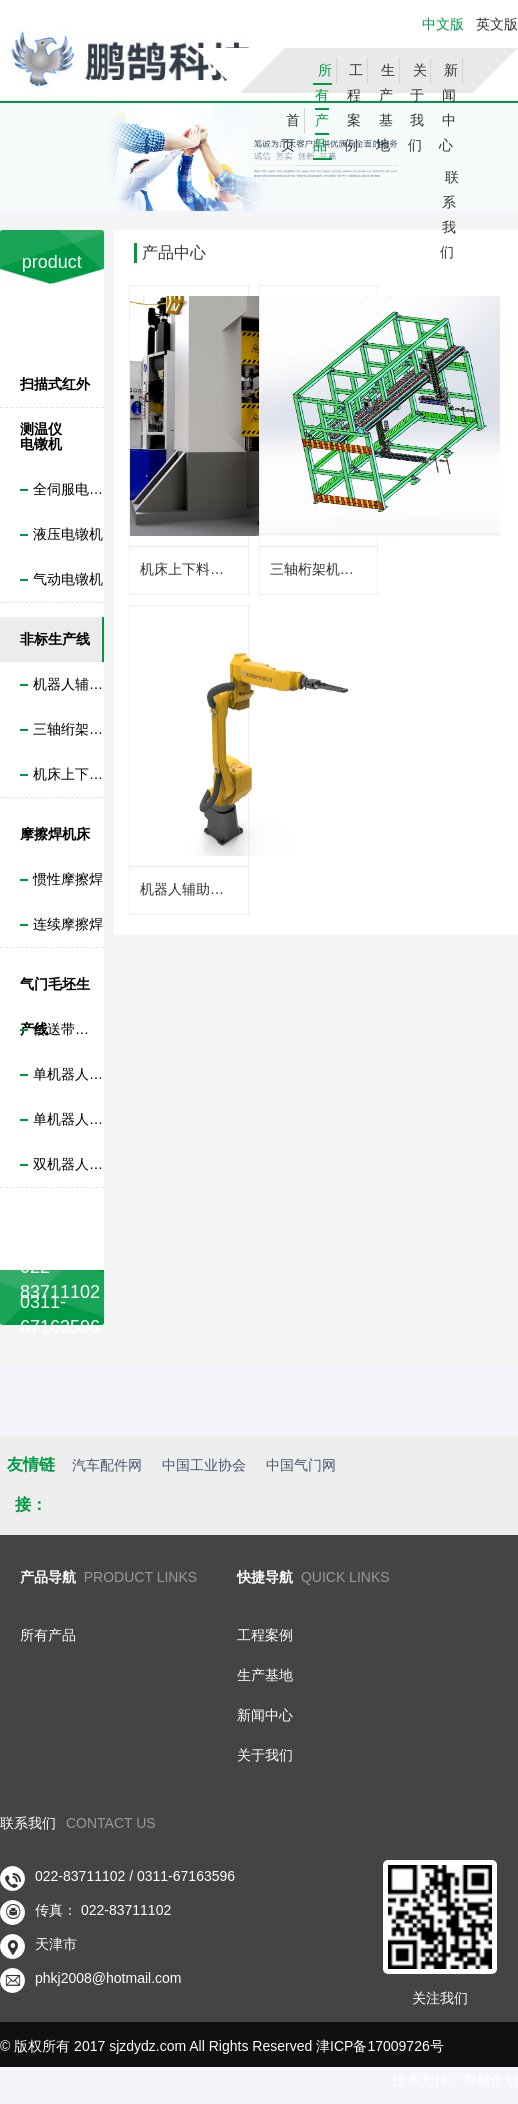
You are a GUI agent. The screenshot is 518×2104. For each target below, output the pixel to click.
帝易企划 (490, 2080)
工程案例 (353, 107)
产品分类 (52, 317)
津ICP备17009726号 (380, 2046)
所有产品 (322, 107)
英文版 (495, 24)
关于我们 (417, 107)
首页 (290, 132)
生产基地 (385, 107)
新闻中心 (448, 107)
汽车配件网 (107, 1465)
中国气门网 (301, 1465)
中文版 (443, 24)
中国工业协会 (204, 1465)
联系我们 (449, 214)
